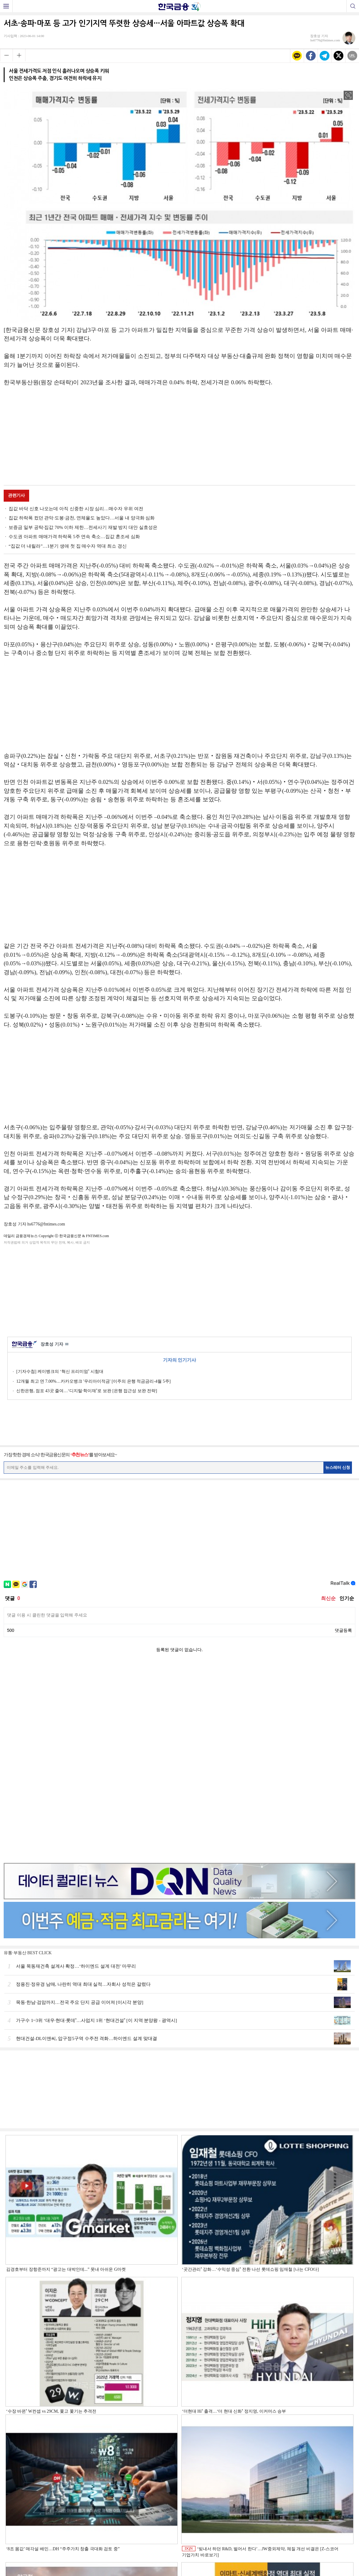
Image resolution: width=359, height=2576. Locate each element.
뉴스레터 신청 (337, 1467)
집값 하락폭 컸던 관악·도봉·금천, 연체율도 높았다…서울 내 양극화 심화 (82, 517)
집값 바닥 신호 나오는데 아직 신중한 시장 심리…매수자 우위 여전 (76, 508)
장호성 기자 (54, 1344)
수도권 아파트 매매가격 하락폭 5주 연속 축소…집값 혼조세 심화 (74, 536)
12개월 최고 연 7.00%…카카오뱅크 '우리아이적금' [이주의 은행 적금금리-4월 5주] (93, 1381)
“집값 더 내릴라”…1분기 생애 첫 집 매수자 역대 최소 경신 (68, 546)
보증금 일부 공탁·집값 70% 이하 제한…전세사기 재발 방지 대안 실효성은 (83, 527)
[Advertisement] (179, 437)
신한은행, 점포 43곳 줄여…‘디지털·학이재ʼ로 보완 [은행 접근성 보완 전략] (86, 1391)
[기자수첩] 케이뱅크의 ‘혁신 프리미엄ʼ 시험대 (59, 1371)
